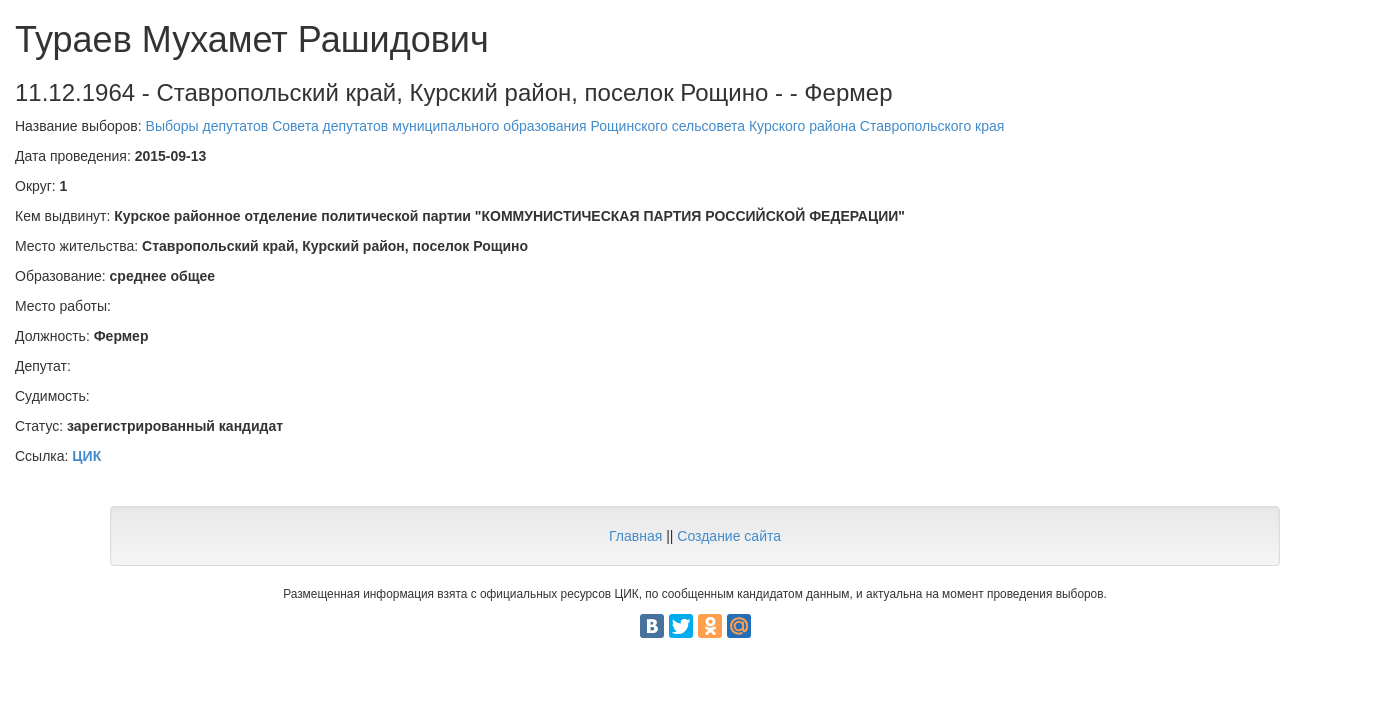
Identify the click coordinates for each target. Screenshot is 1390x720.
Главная (635, 536)
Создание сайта (729, 536)
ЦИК (86, 456)
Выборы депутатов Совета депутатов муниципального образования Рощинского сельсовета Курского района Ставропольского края (575, 126)
